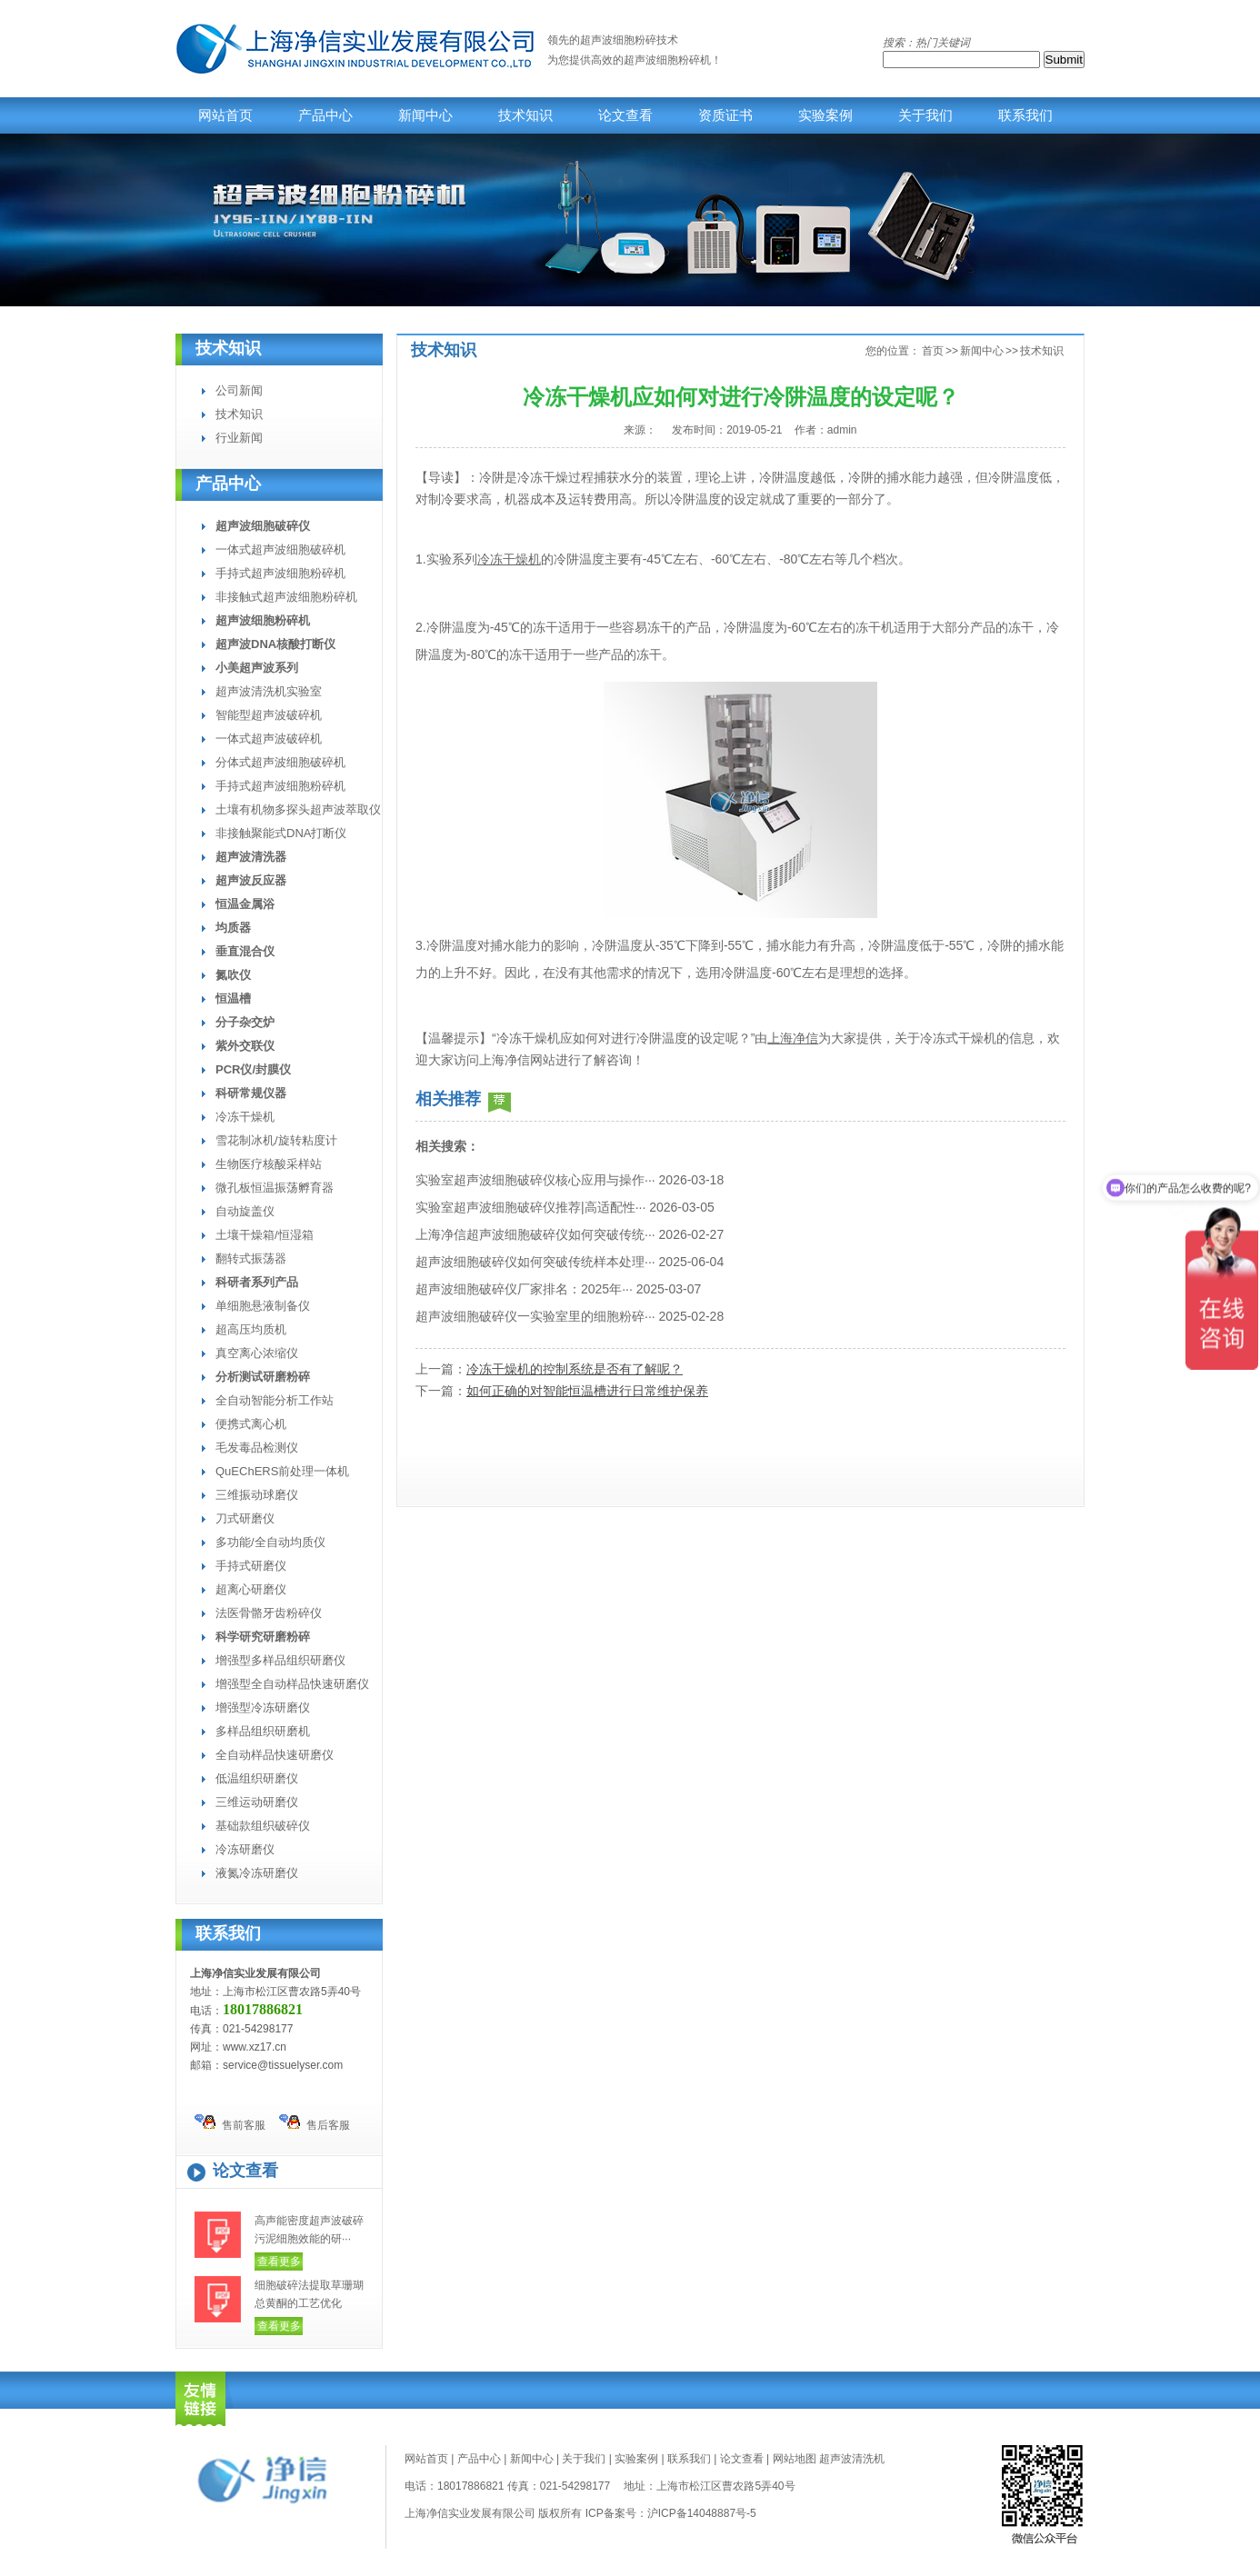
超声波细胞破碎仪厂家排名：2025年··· (524, 1289)
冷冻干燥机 (245, 1116)
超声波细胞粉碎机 (667, 60)
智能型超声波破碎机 (268, 715)
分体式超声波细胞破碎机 (280, 762)
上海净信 (792, 1038)
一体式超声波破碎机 (268, 738)
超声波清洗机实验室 (268, 691)
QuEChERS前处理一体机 (282, 1471)
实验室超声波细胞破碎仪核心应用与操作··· (535, 1180)
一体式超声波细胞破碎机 (280, 549)
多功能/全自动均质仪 (270, 1542)
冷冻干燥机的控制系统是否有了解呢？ (574, 1369)
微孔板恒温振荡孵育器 (274, 1187)
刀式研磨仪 (245, 1518)
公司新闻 (239, 390)
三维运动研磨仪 (256, 1802)
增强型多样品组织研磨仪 (280, 1660)
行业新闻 (239, 437)
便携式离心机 (250, 1424)
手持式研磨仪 (250, 1566)
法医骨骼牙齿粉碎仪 (268, 1613)
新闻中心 (425, 115)
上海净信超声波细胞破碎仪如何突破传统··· (535, 1234)
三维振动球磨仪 (256, 1495)
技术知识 (525, 115)
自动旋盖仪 (245, 1211)
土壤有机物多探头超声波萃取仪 (298, 809)
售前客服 (230, 2123)
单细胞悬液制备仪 (262, 1306)
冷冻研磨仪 (245, 1849)
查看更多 (279, 2261)
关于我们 (925, 115)
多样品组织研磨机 (262, 1731)
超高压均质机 (250, 1329)
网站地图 (794, 2458)
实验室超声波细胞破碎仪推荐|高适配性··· (530, 1207)
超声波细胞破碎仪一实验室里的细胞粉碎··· (535, 1316)
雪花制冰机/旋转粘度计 (276, 1140)
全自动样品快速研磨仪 (274, 1755)
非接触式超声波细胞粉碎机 (286, 597)
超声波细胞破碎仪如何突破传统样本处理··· (535, 1261)
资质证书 (725, 115)
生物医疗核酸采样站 (268, 1164)
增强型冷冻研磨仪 (262, 1707)
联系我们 (1025, 115)
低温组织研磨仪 (256, 1778)
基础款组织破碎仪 (262, 1825)
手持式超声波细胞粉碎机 (280, 573)
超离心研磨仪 (250, 1589)
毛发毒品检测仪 (256, 1447)
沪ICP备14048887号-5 (701, 2513)
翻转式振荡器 (250, 1258)
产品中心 (325, 115)
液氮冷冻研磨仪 (256, 1873)
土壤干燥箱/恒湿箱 (264, 1235)
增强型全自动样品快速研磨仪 (292, 1684)
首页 (933, 350)
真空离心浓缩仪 (256, 1353)
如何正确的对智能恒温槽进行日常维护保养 (587, 1390)
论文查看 (625, 115)
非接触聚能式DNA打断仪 (280, 833)
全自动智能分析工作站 (274, 1400)
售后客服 (314, 2123)
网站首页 (225, 115)
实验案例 (825, 115)
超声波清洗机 (852, 2458)
